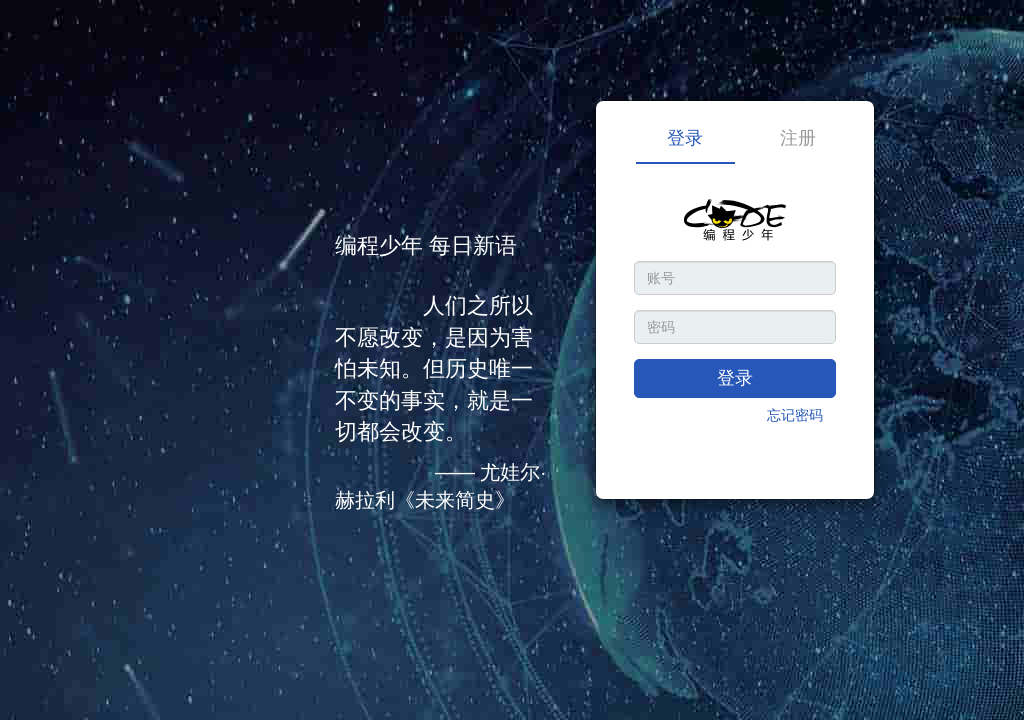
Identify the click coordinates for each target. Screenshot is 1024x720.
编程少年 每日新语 (426, 245)
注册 (798, 138)
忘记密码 (795, 415)
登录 (685, 138)
